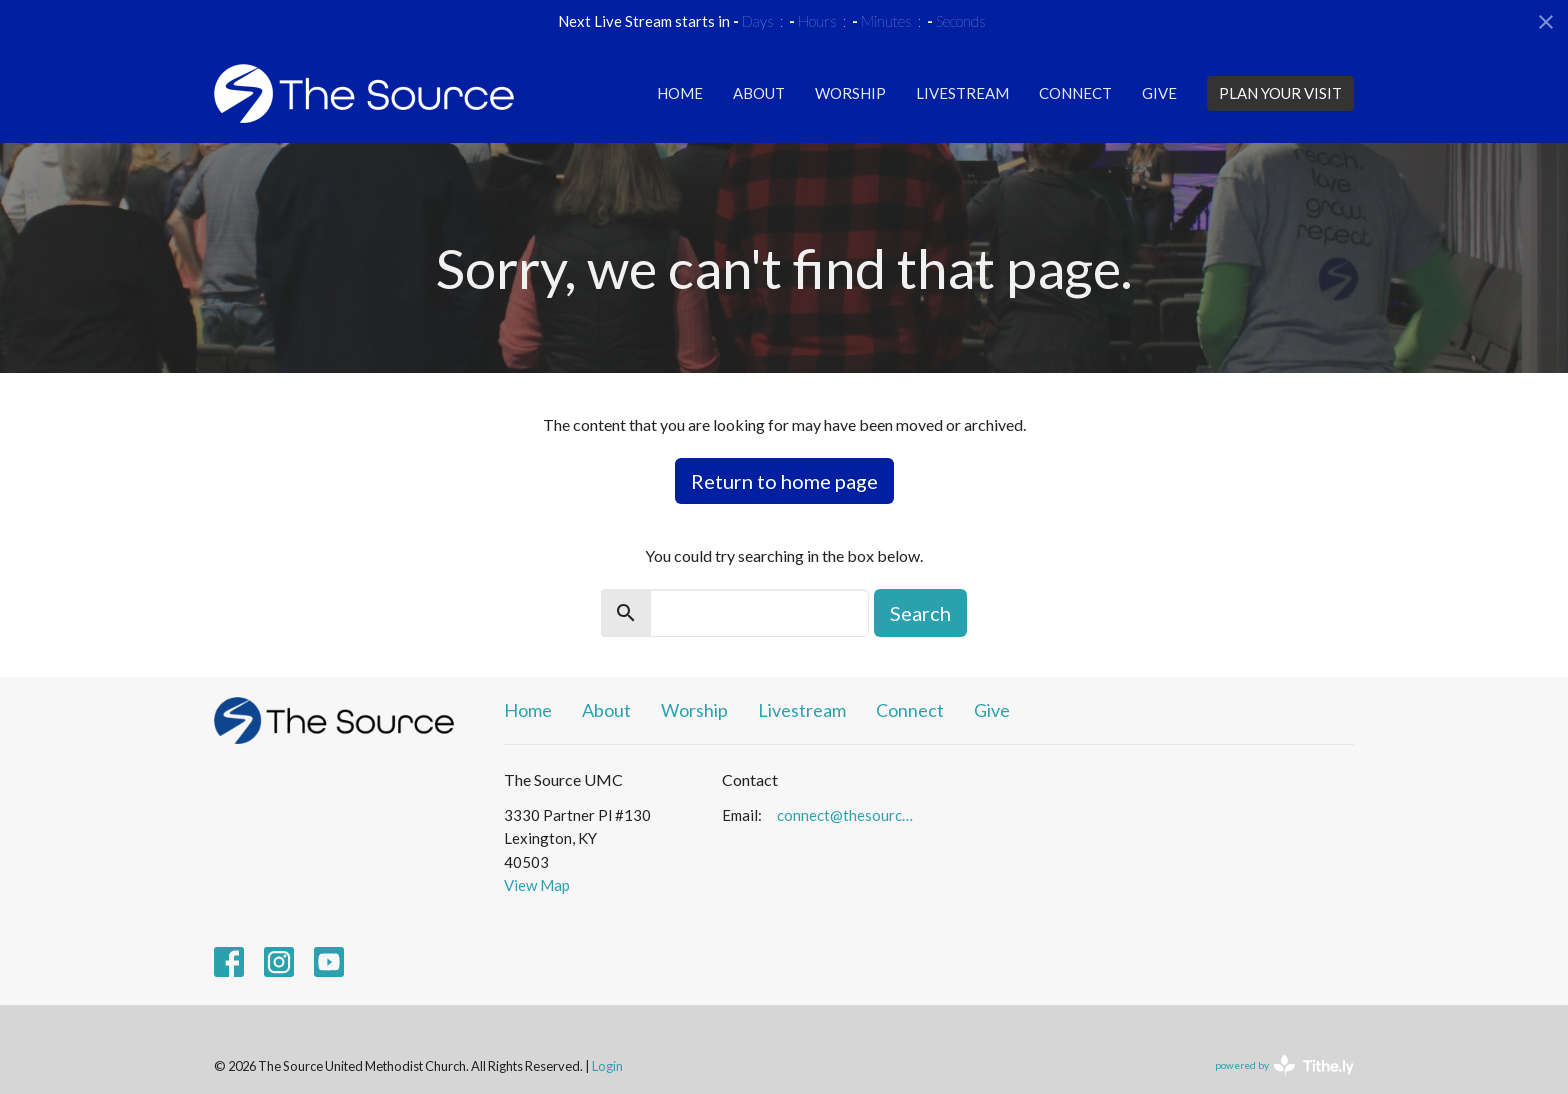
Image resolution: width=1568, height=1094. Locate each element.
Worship (850, 93)
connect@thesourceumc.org (848, 815)
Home (680, 93)
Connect (1075, 93)
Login (607, 1066)
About (759, 93)
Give (1159, 93)
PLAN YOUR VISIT (1280, 93)
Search (920, 613)
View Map (537, 885)
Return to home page (784, 481)
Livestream (962, 93)
